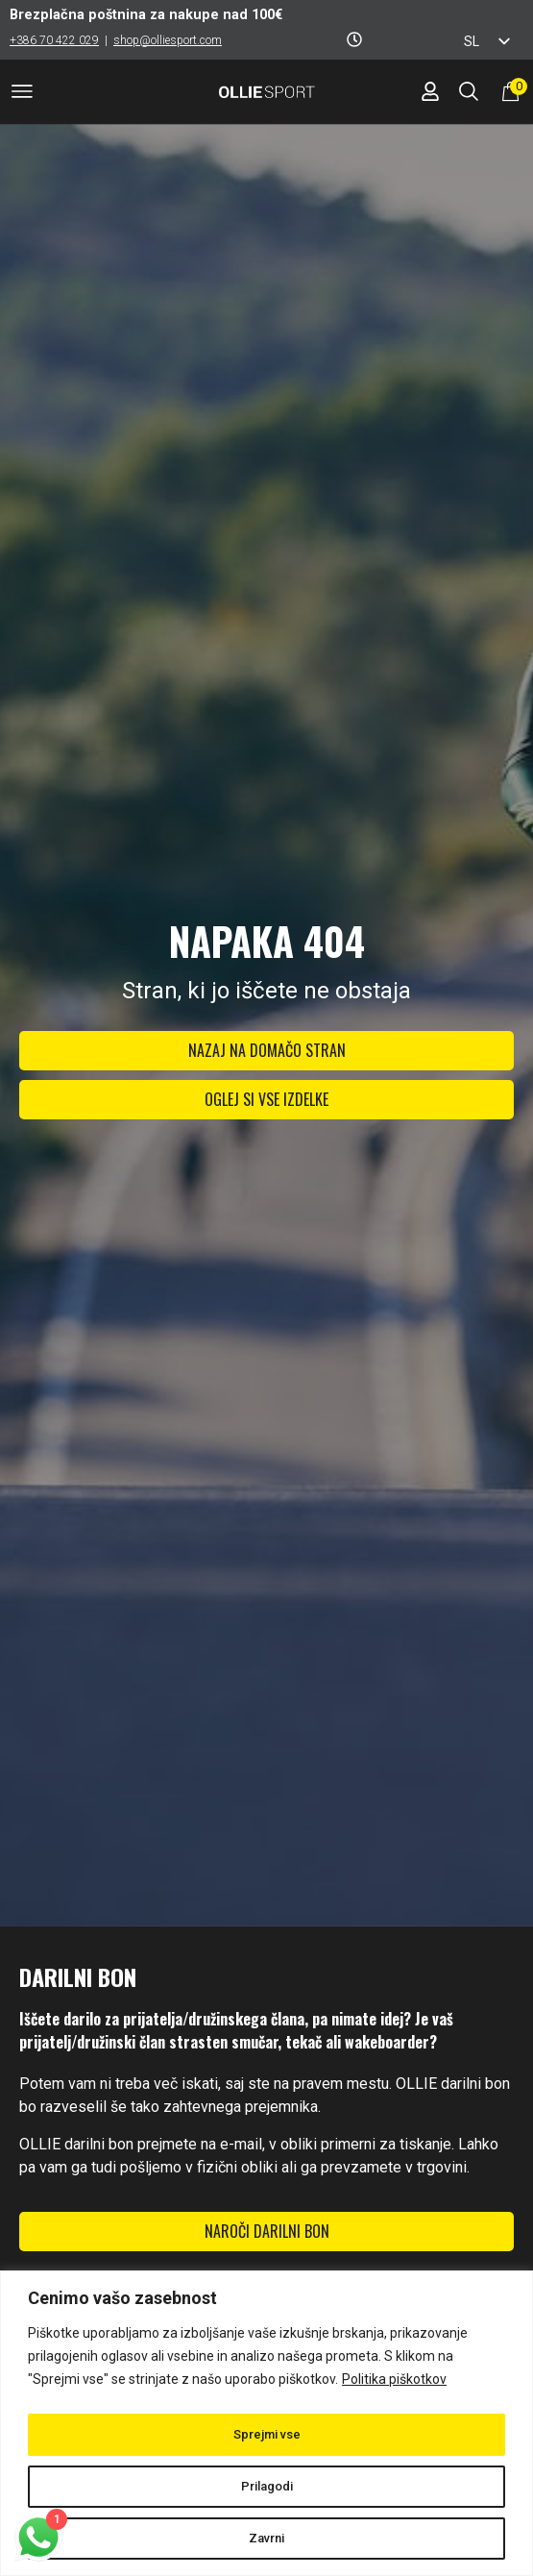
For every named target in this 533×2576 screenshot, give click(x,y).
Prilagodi (267, 2486)
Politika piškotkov (394, 2383)
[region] (266, 2424)
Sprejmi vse (267, 2434)
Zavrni (267, 2538)
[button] (22, 94)
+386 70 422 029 (54, 40)
